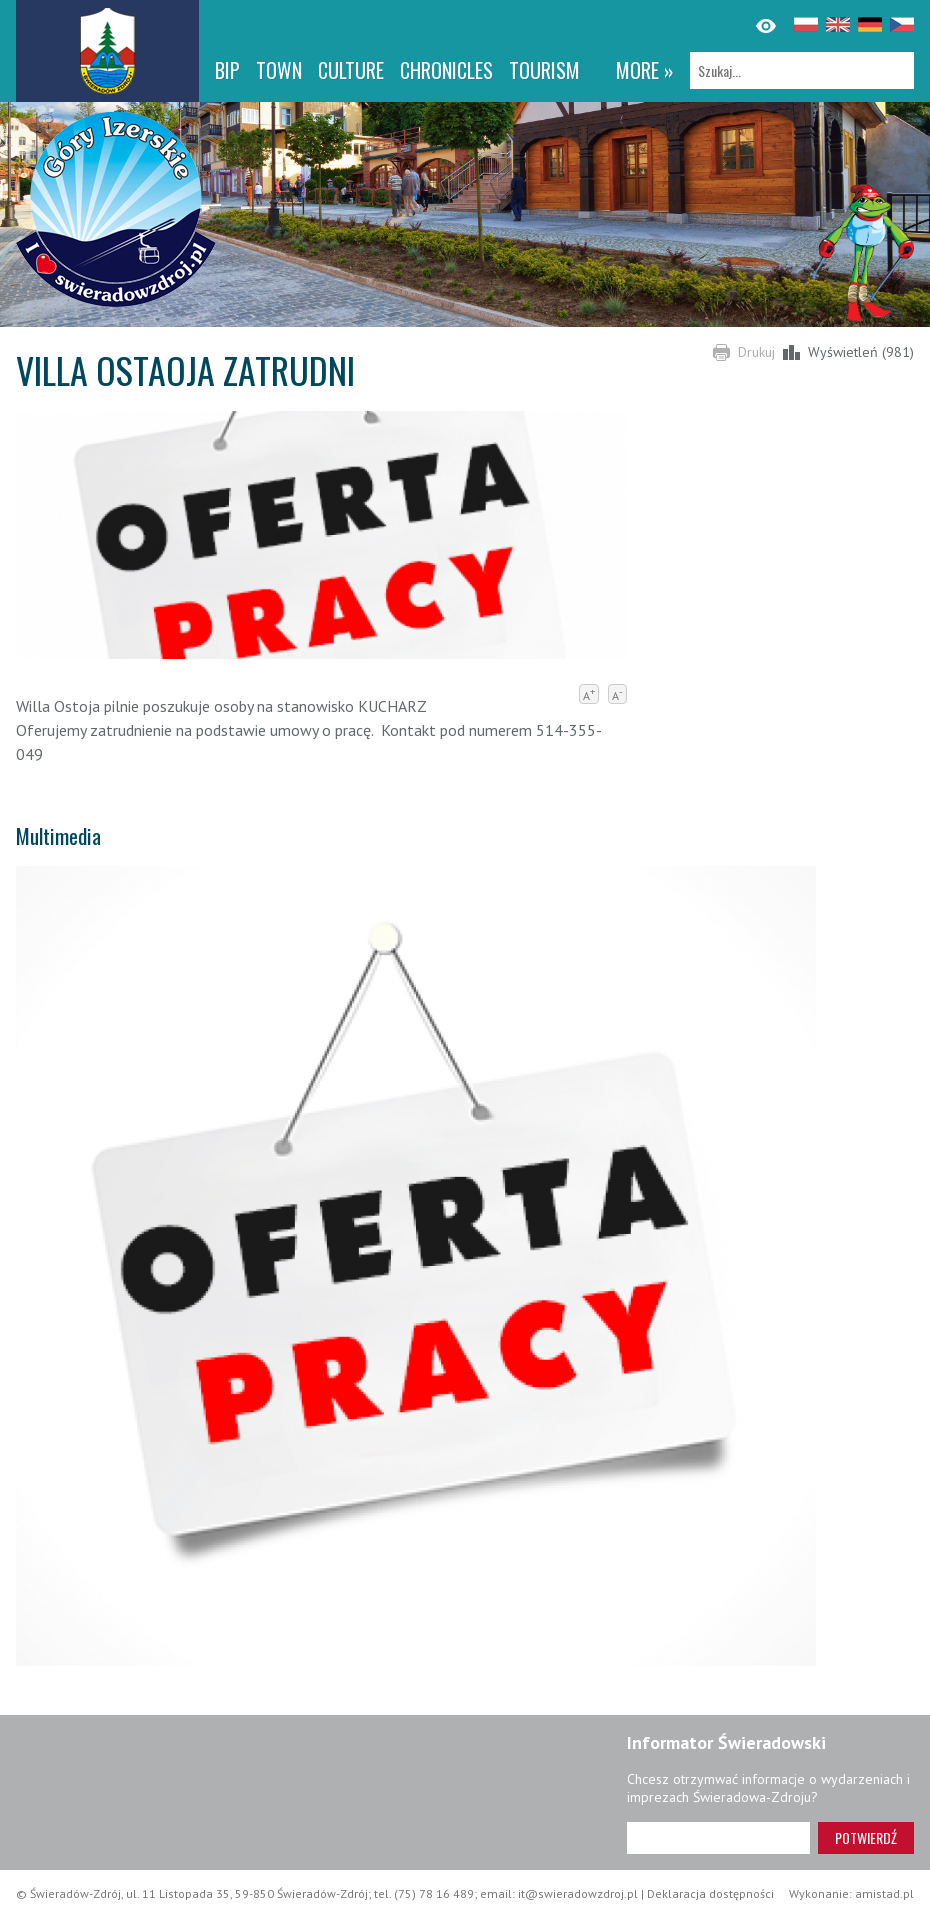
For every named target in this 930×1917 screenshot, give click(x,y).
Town (279, 70)
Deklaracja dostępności (710, 1893)
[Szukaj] (802, 70)
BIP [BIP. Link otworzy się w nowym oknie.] (227, 70)
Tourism (544, 70)
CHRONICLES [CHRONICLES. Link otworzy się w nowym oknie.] (446, 70)
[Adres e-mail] (718, 1838)
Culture (351, 70)
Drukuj (756, 352)
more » (645, 70)
